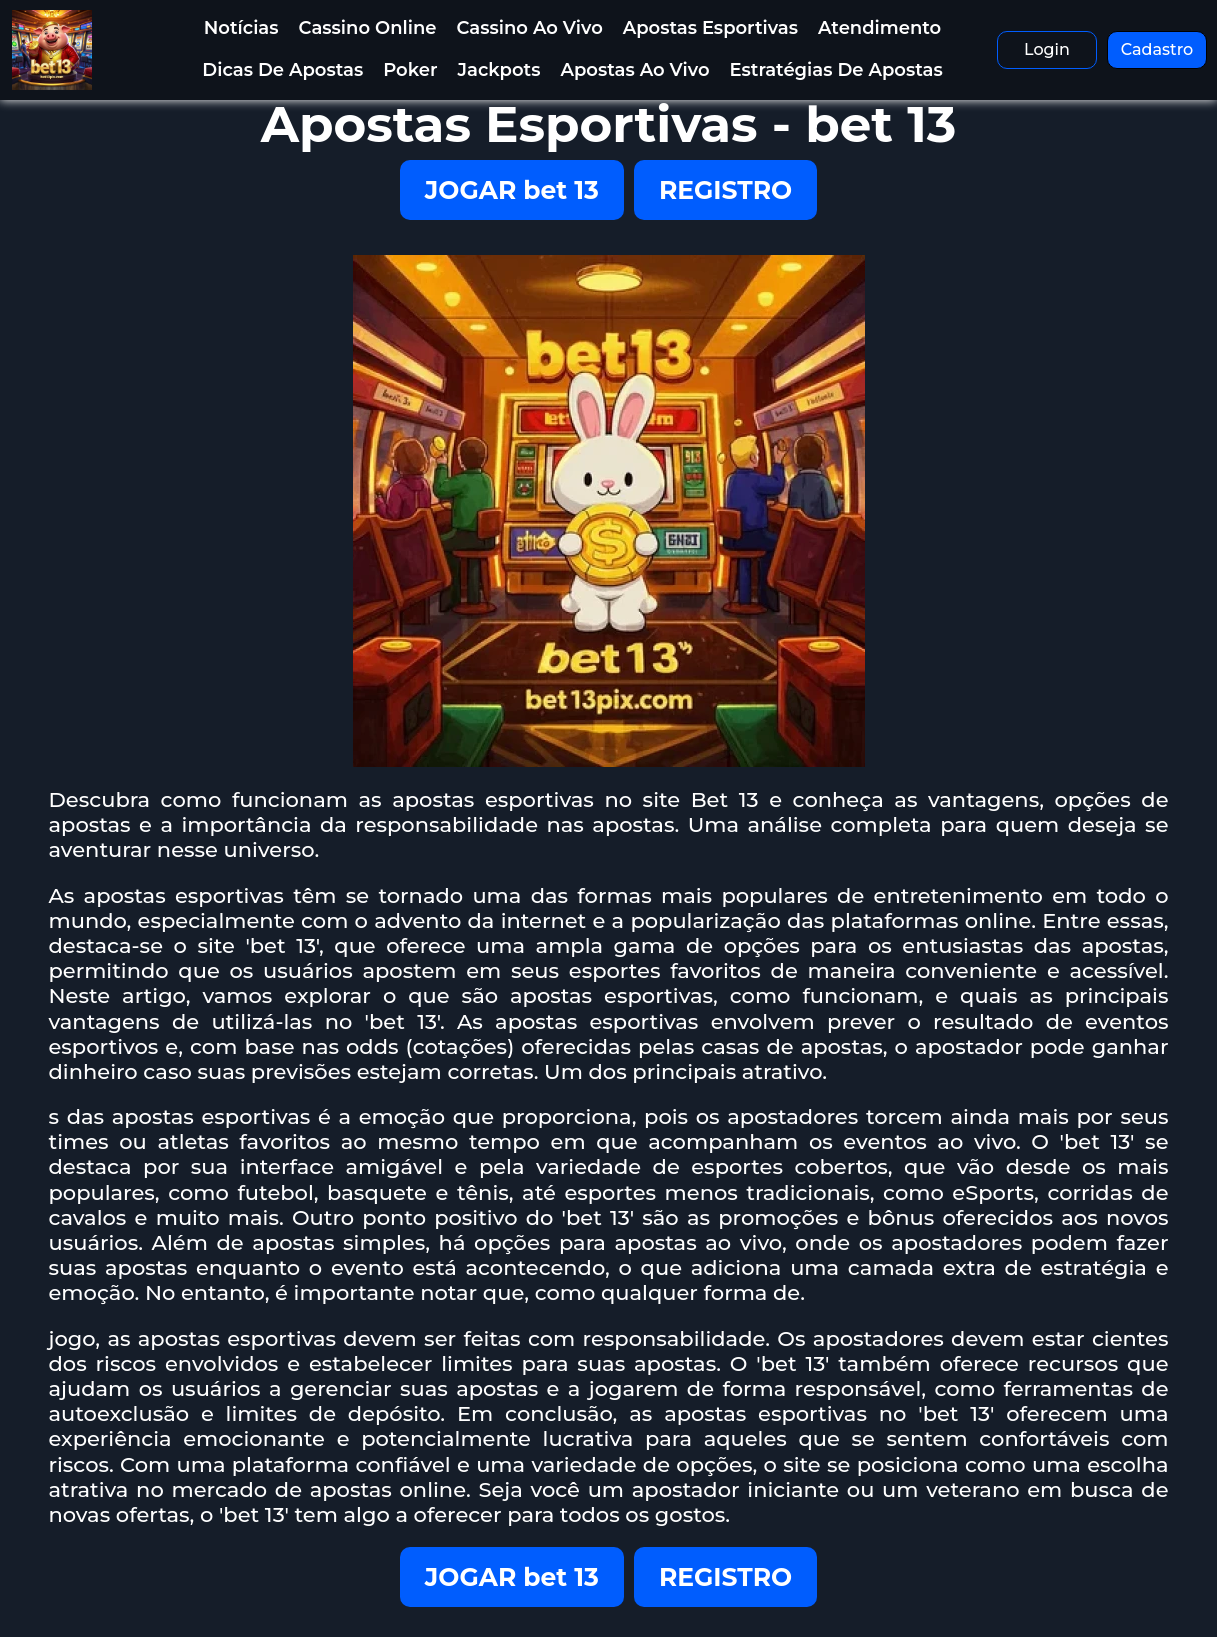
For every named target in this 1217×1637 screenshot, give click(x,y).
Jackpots (498, 70)
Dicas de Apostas (282, 70)
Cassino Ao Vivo (529, 28)
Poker (410, 70)
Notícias (241, 28)
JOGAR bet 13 (512, 190)
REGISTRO (725, 190)
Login (1047, 49)
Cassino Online (368, 28)
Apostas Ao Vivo (634, 70)
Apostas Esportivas (710, 28)
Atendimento (879, 28)
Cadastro (1157, 49)
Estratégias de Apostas (836, 70)
